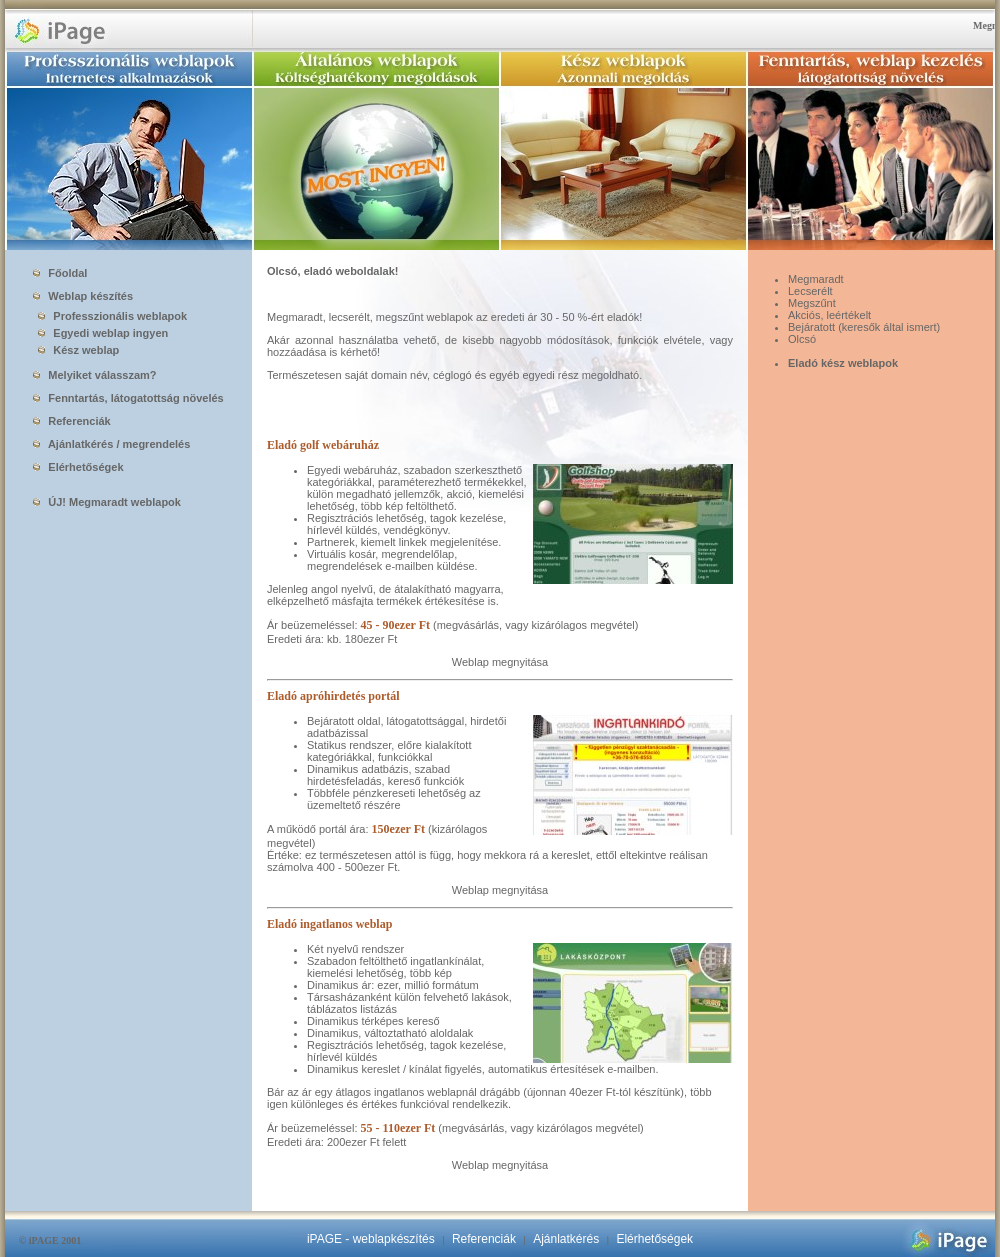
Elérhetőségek (78, 467)
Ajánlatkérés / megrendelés (111, 444)
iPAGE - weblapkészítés (371, 1239)
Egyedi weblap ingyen (99, 333)
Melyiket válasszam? (94, 375)
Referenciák (71, 421)
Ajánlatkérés (566, 1239)
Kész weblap (74, 350)
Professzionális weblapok (108, 316)
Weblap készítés (83, 296)
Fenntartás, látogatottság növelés (128, 398)
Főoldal (60, 273)
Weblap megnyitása (500, 662)
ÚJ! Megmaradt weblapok (107, 502)
